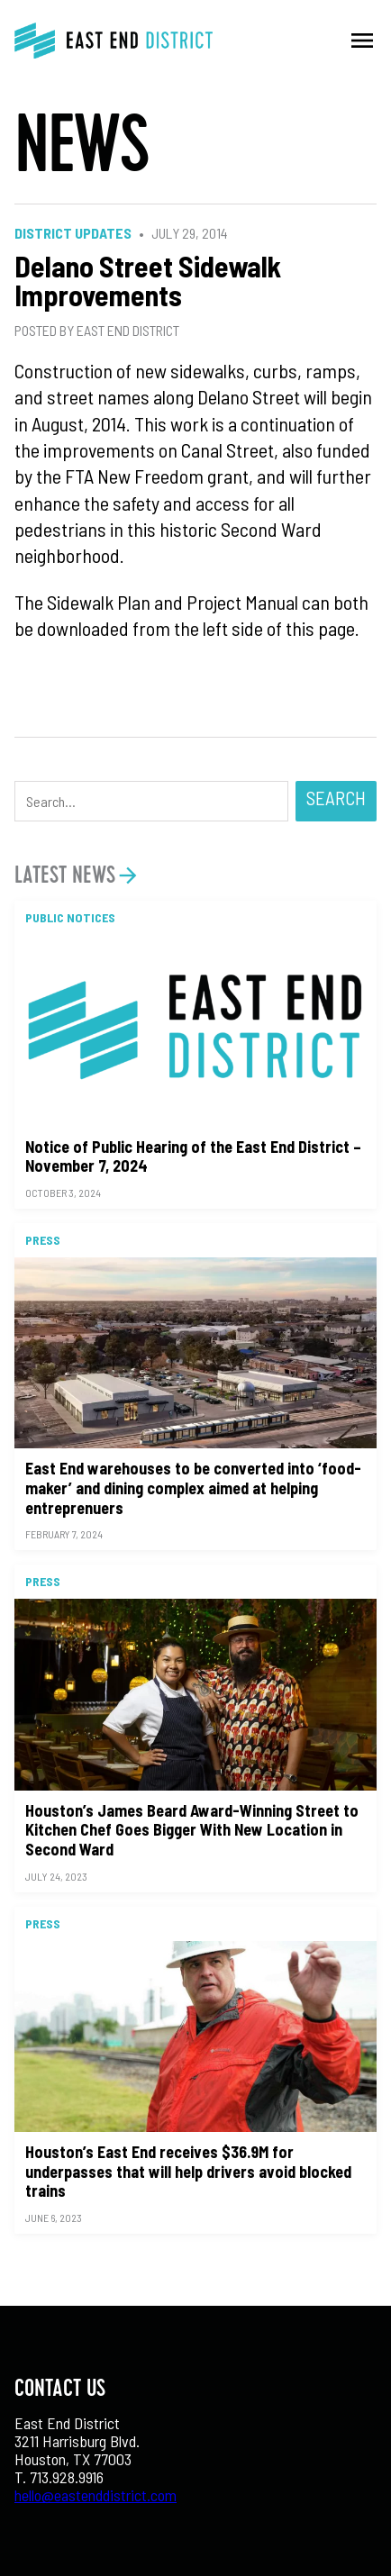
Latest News (64, 875)
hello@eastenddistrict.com (95, 2495)
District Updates (73, 232)
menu (362, 40)
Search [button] (336, 797)
